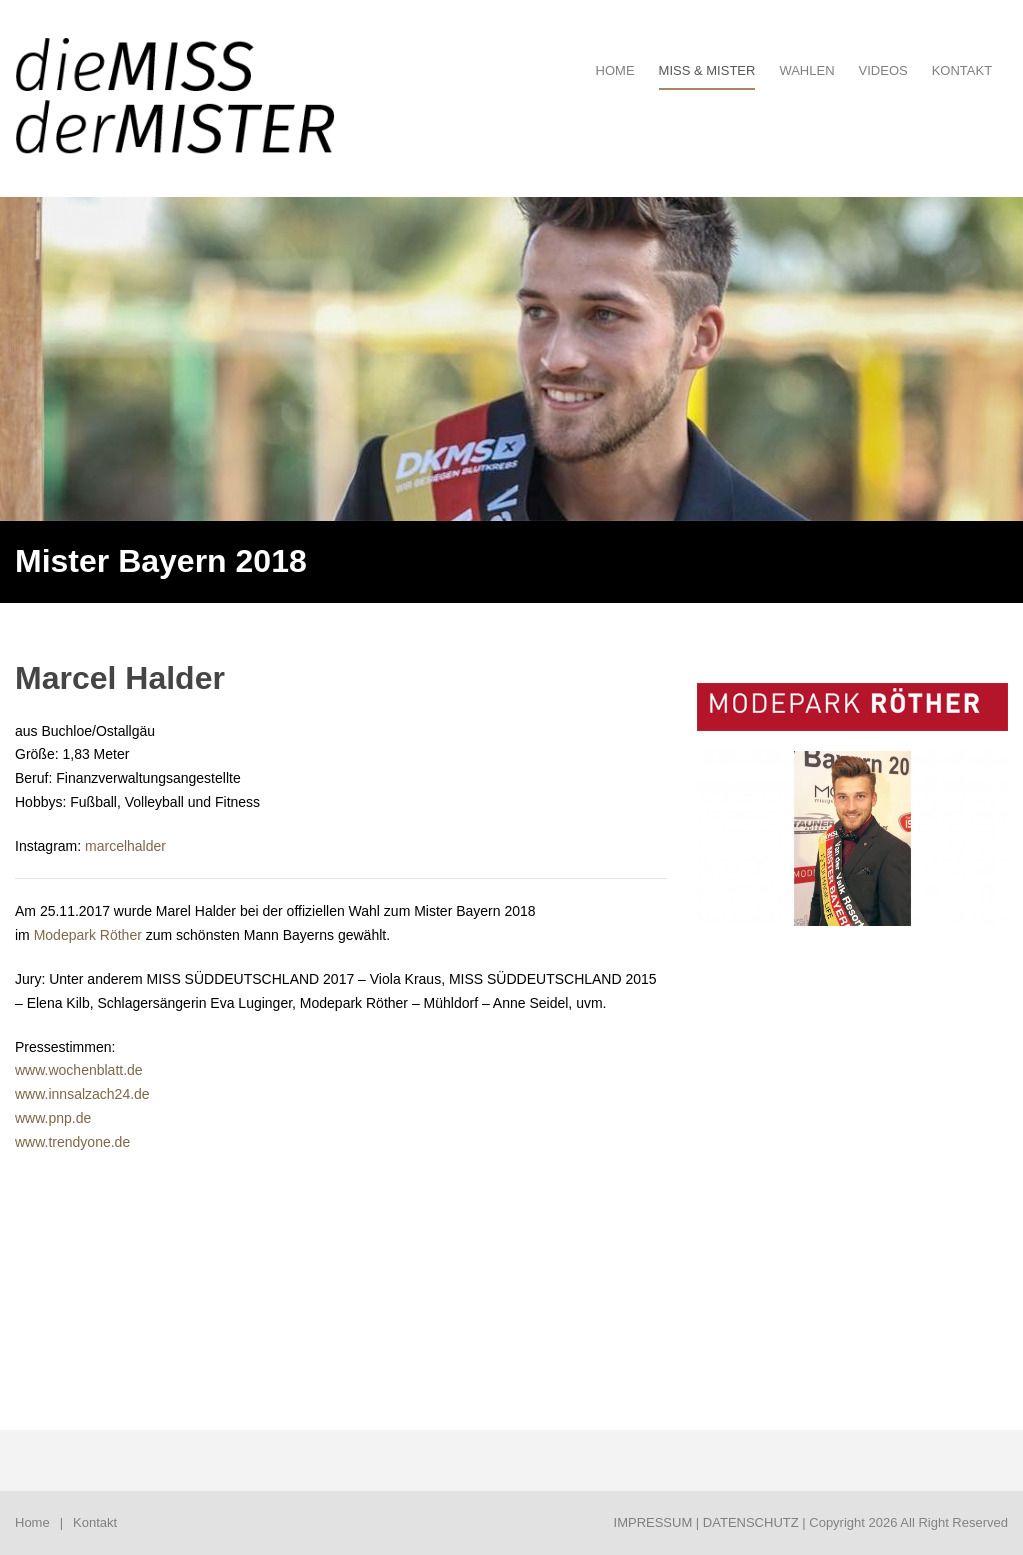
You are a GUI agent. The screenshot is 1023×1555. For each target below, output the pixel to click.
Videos (883, 70)
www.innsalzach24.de (82, 1094)
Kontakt (962, 70)
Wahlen (806, 70)
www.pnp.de (53, 1118)
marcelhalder (125, 846)
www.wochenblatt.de (79, 1070)
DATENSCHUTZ (751, 1522)
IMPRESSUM (653, 1522)
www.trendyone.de (72, 1142)
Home (32, 1522)
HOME (615, 70)
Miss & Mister (707, 70)
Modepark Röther (88, 935)
